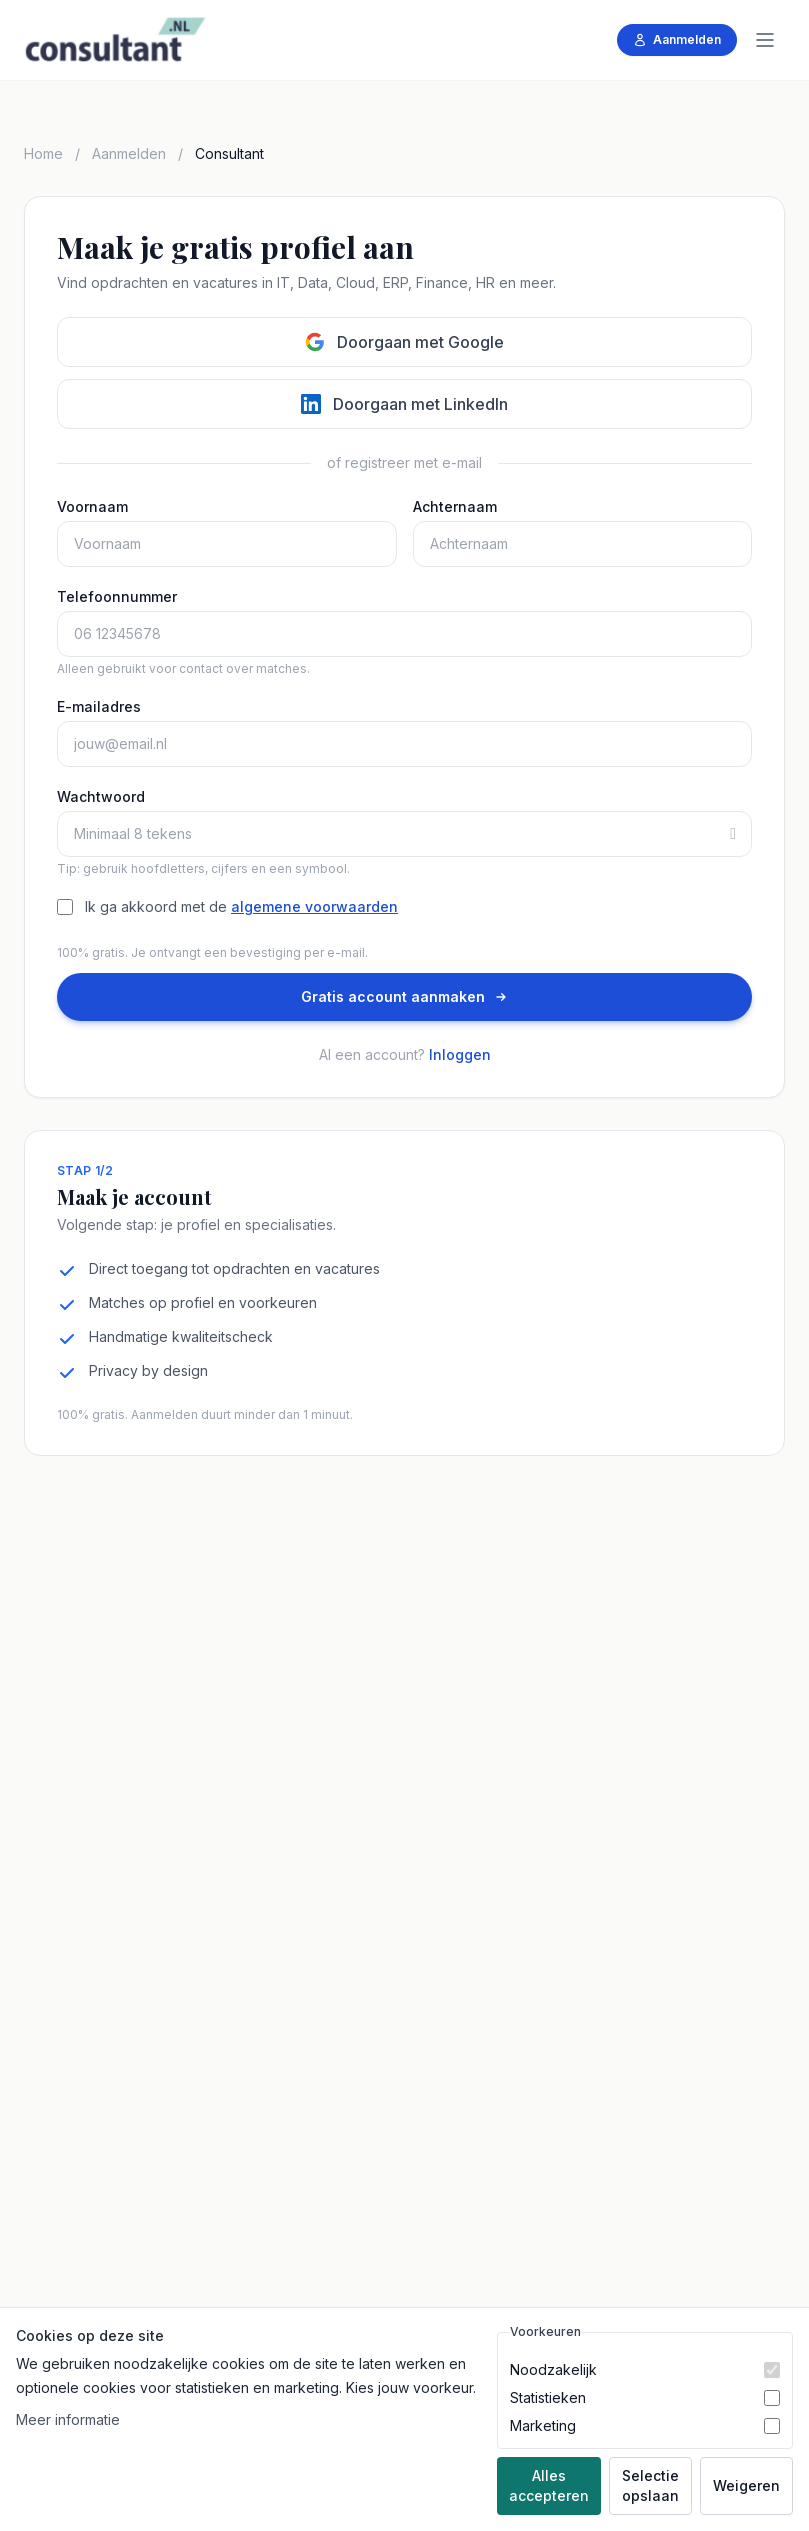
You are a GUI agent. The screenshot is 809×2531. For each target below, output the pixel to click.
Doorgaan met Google (404, 342)
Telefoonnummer (117, 596)
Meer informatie (68, 2419)
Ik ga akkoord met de (241, 906)
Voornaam (92, 506)
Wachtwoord (101, 796)
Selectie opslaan (650, 2485)
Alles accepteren (549, 2485)
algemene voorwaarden (314, 906)
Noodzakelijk (553, 2369)
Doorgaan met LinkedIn (404, 404)
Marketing (543, 2425)
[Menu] (765, 40)
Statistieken (548, 2397)
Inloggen (460, 1054)
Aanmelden (677, 39)
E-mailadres (99, 706)
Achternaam (455, 506)
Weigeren (746, 2485)
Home (43, 153)
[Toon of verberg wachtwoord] (741, 834)
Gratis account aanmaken (405, 996)
